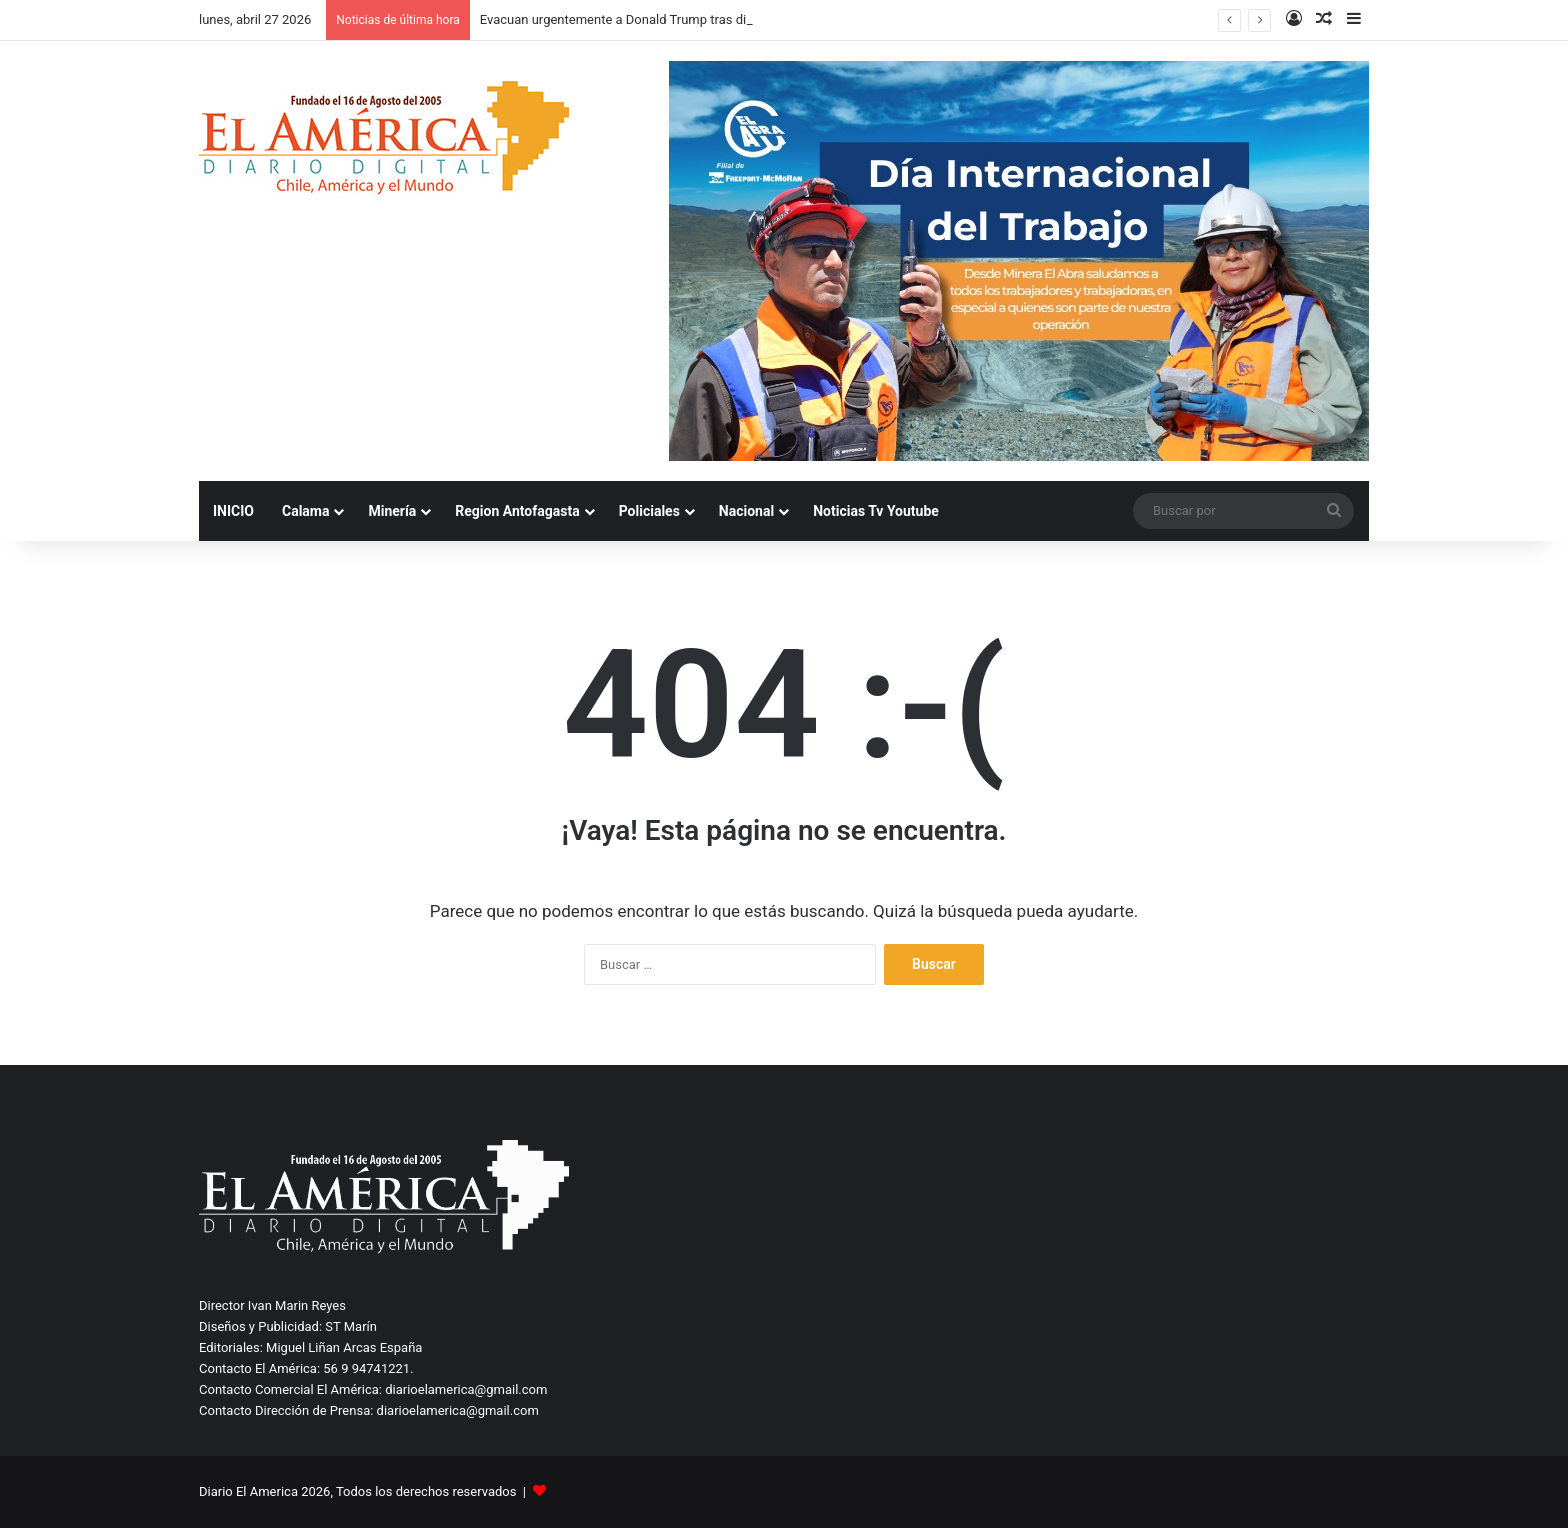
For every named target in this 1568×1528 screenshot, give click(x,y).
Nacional (746, 511)
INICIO (233, 511)
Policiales (649, 511)
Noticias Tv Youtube (876, 511)
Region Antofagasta (517, 511)
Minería (392, 511)
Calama (305, 511)
